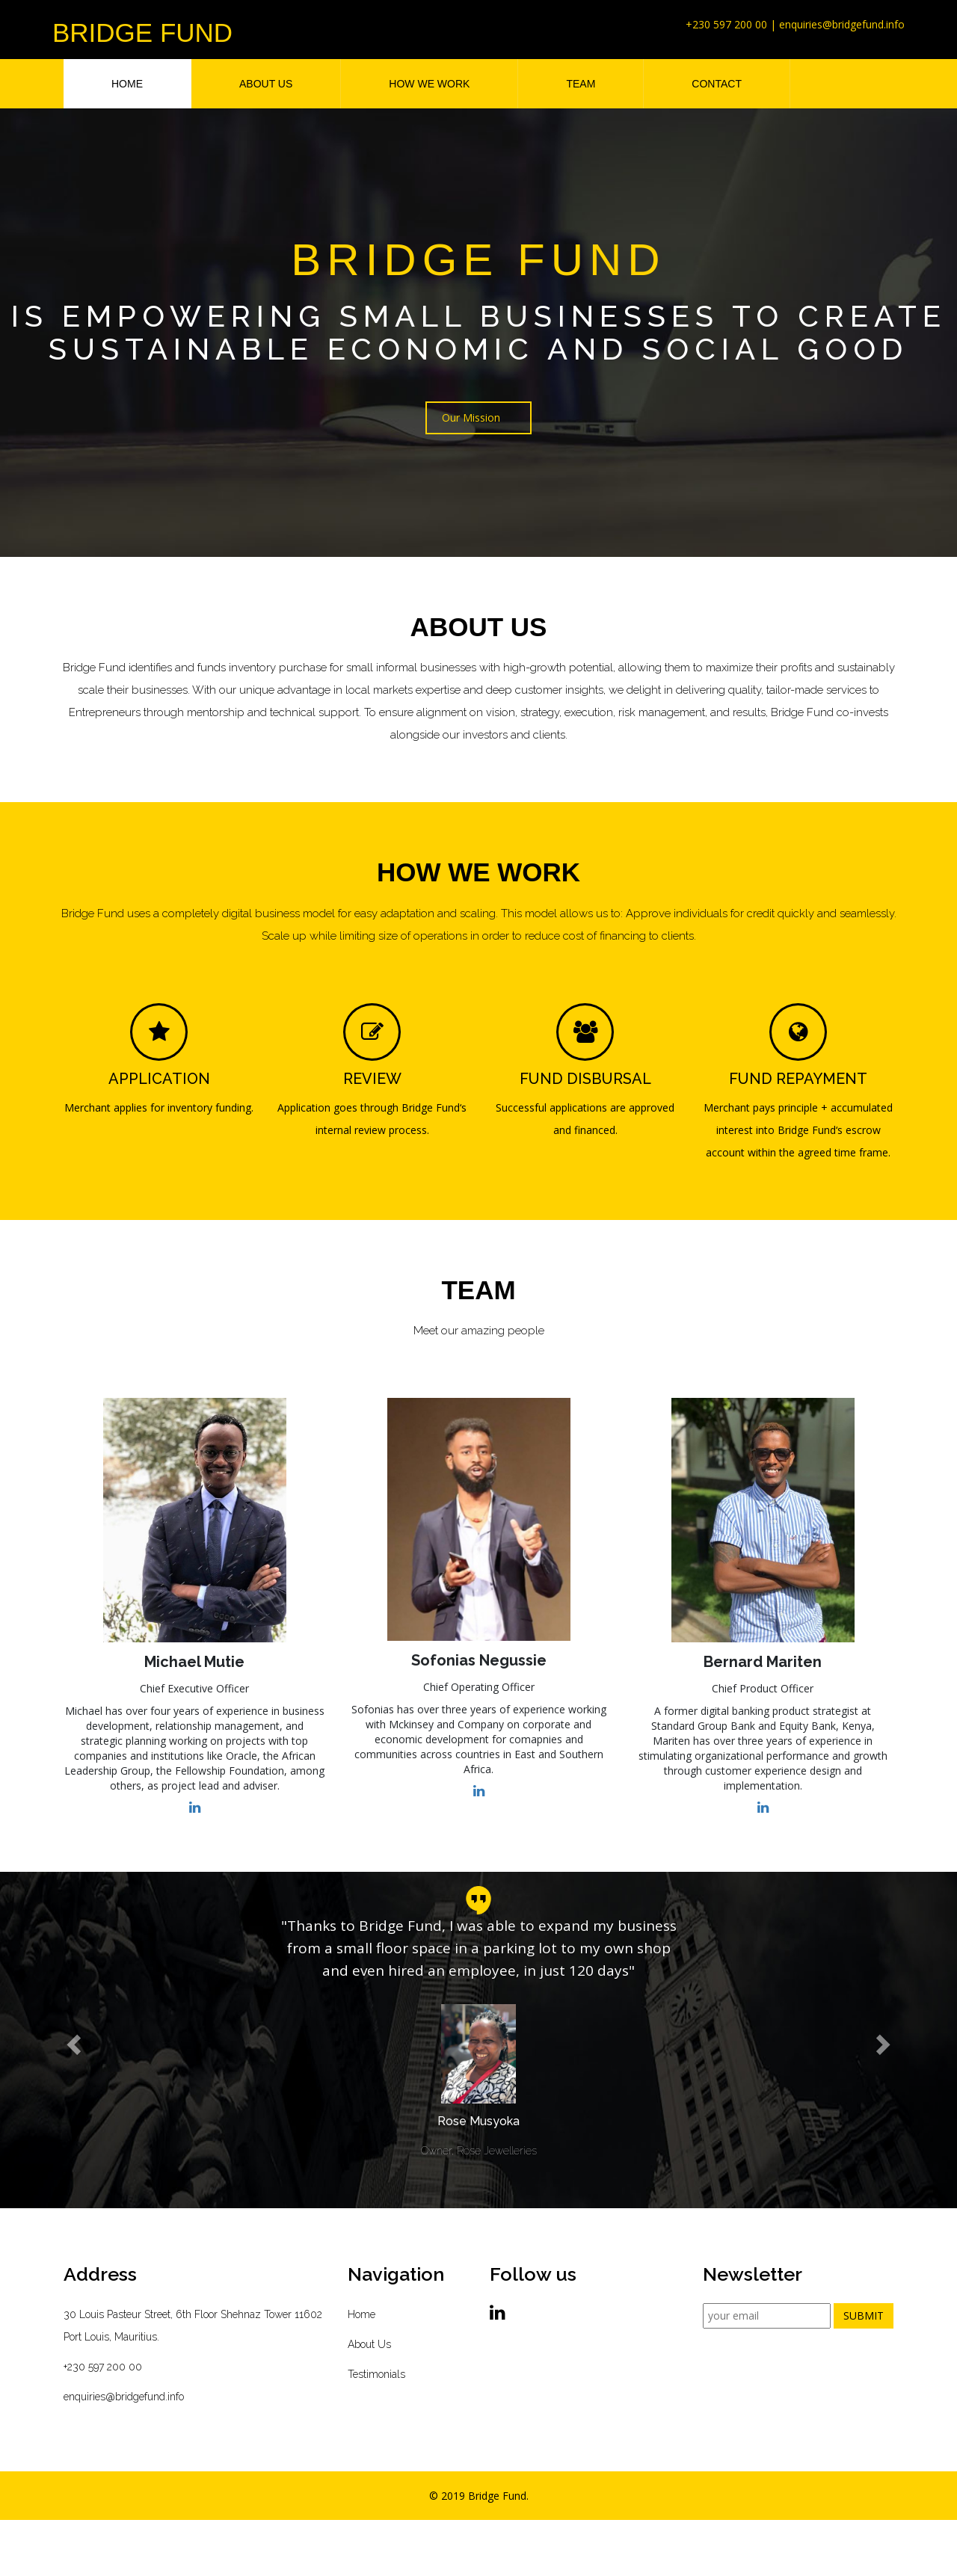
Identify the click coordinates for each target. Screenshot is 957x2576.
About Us (369, 2344)
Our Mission (471, 419)
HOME (127, 84)
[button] (72, 2040)
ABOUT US (265, 84)
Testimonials (376, 2374)
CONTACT (717, 84)
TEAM (580, 84)
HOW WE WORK (429, 84)
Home (361, 2314)
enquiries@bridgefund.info (124, 2397)
